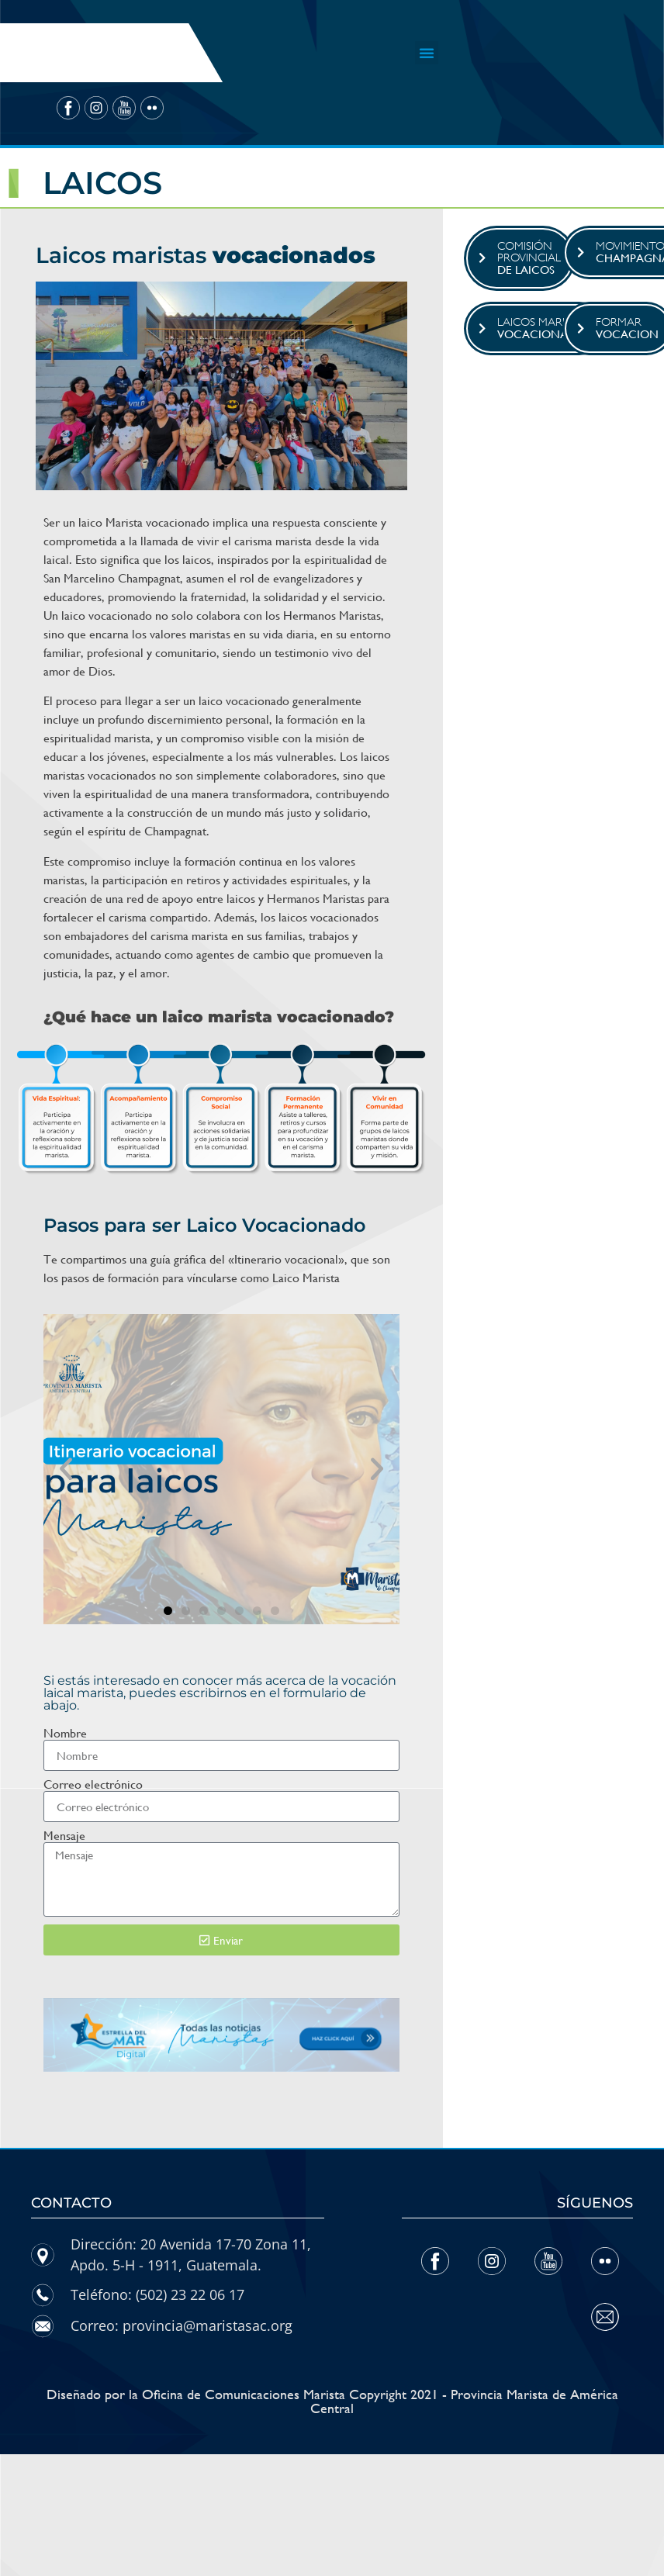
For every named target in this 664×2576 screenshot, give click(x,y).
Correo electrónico (93, 1785)
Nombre (65, 1733)
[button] (426, 52)
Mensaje (64, 1836)
